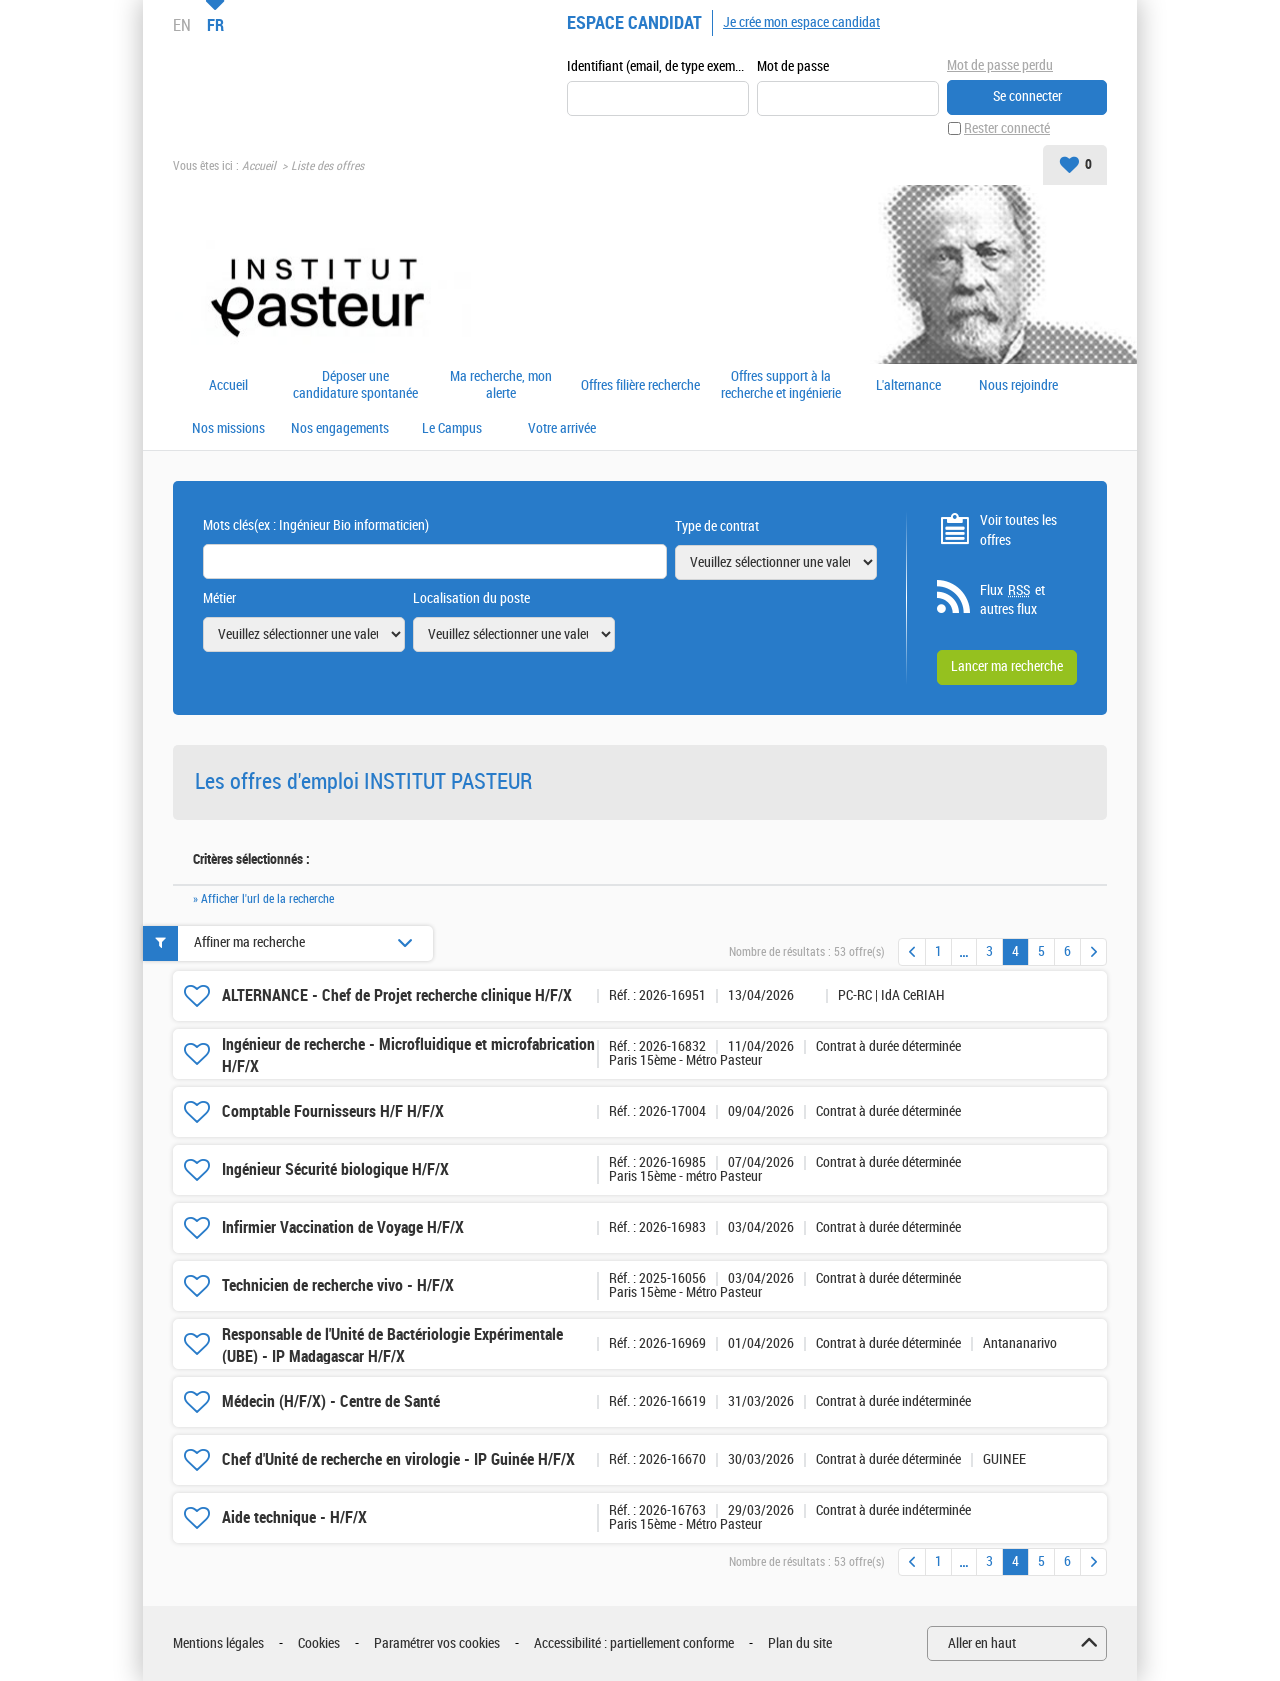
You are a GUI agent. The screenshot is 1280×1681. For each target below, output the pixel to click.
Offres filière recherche (640, 386)
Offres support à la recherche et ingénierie (781, 385)
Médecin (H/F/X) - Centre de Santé (331, 1401)
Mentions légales (218, 1643)
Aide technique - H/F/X (294, 1517)
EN (182, 25)
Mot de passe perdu (1000, 65)
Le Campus (452, 429)
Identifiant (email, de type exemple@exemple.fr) (658, 66)
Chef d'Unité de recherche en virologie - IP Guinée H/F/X (398, 1459)
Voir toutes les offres (1018, 530)
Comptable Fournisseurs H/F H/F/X (333, 1111)
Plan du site (800, 1643)
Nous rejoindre (1018, 386)
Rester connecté (1007, 128)
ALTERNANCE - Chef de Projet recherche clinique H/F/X (397, 995)
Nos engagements (340, 429)
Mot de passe (793, 66)
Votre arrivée (562, 429)
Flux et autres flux (1012, 600)
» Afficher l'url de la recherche (263, 899)
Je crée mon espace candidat (801, 22)
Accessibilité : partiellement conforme (634, 1643)
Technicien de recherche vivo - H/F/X (338, 1285)
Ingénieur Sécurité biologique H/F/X (335, 1169)
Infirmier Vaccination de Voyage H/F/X (343, 1227)
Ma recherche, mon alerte (501, 385)
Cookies (319, 1643)
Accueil (259, 166)
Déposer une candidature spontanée (355, 385)
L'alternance (908, 386)
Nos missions (228, 429)
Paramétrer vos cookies (437, 1643)
